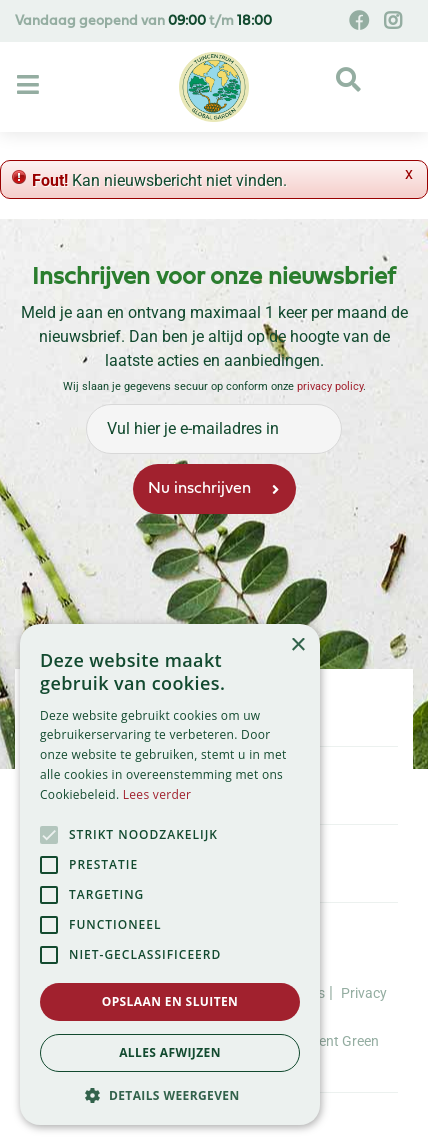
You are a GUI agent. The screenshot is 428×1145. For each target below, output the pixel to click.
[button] (170, 1095)
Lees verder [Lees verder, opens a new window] (157, 794)
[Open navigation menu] (30, 86)
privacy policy (330, 386)
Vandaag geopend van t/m (143, 21)
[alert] (170, 874)
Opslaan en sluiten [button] (170, 1001)
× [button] (297, 645)
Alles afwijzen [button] (170, 1052)
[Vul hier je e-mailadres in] (213, 429)
